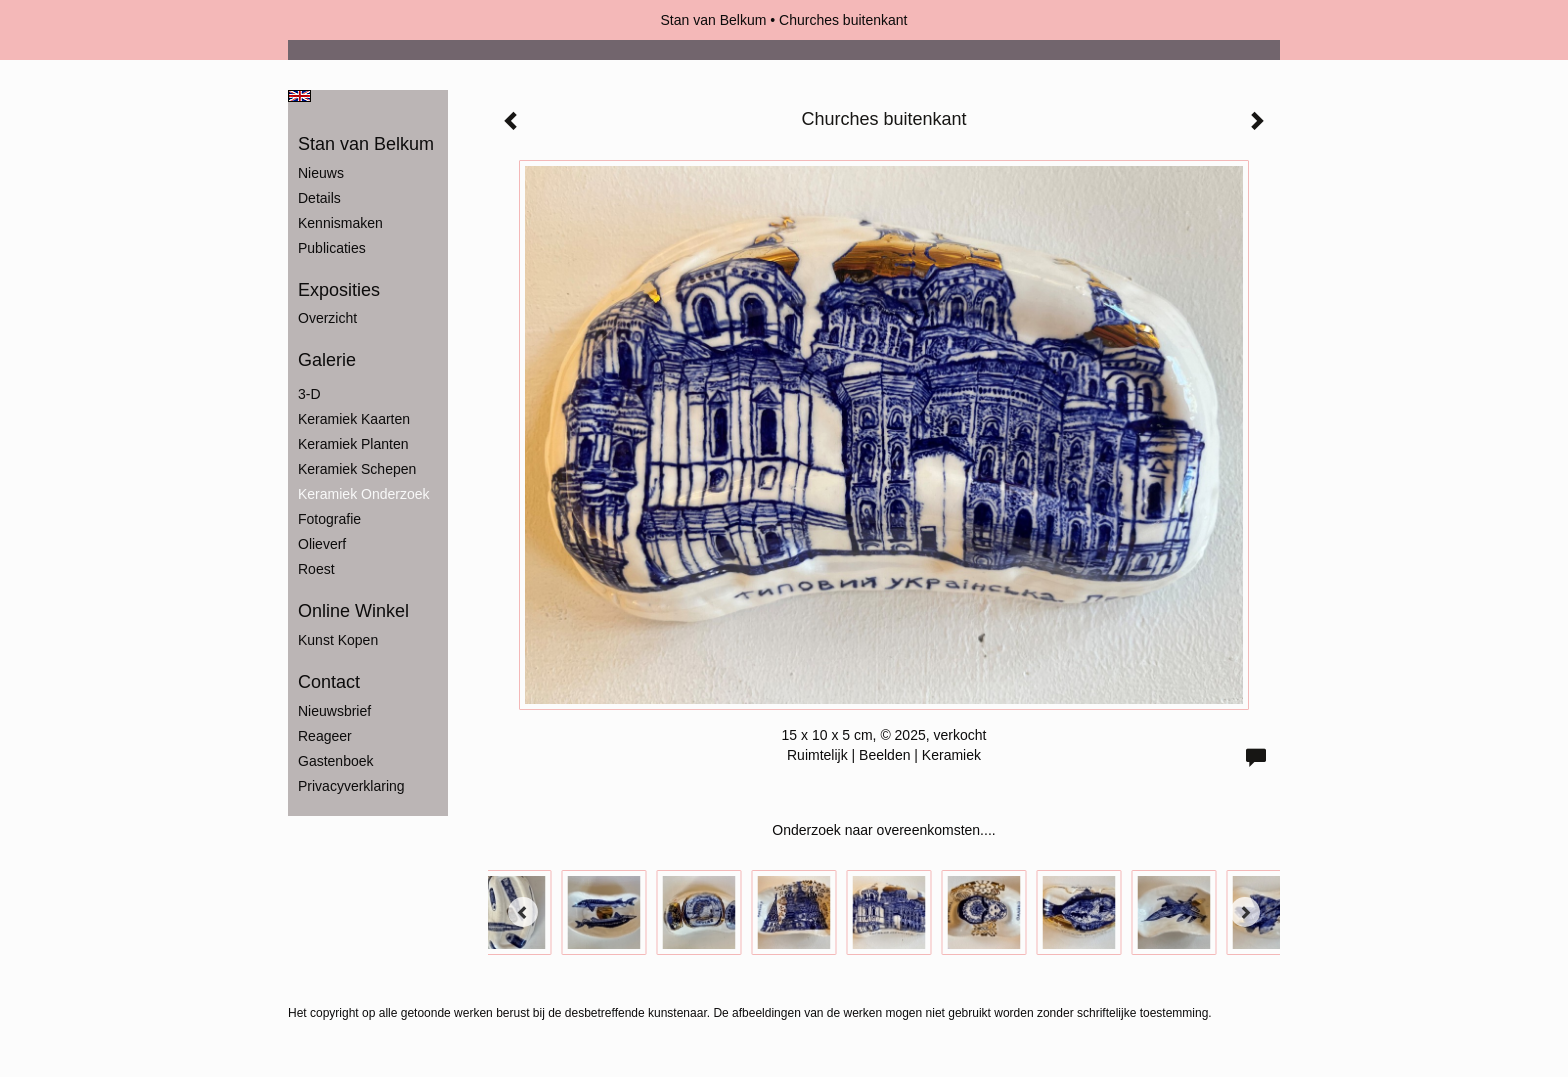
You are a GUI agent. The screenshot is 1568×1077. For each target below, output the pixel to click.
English (299, 96)
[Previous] (523, 912)
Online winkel (353, 611)
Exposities (339, 290)
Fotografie (329, 519)
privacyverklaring (351, 786)
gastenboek (336, 761)
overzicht (327, 318)
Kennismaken (340, 223)
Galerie (327, 360)
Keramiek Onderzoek (364, 494)
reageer (325, 736)
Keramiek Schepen (357, 469)
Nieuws (321, 173)
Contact (329, 682)
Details (319, 198)
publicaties (332, 248)
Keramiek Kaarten (354, 419)
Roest (316, 569)
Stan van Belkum (714, 20)
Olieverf (322, 544)
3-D (309, 394)
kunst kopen (338, 640)
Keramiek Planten (353, 444)
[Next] (1245, 912)
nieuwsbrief (334, 711)
